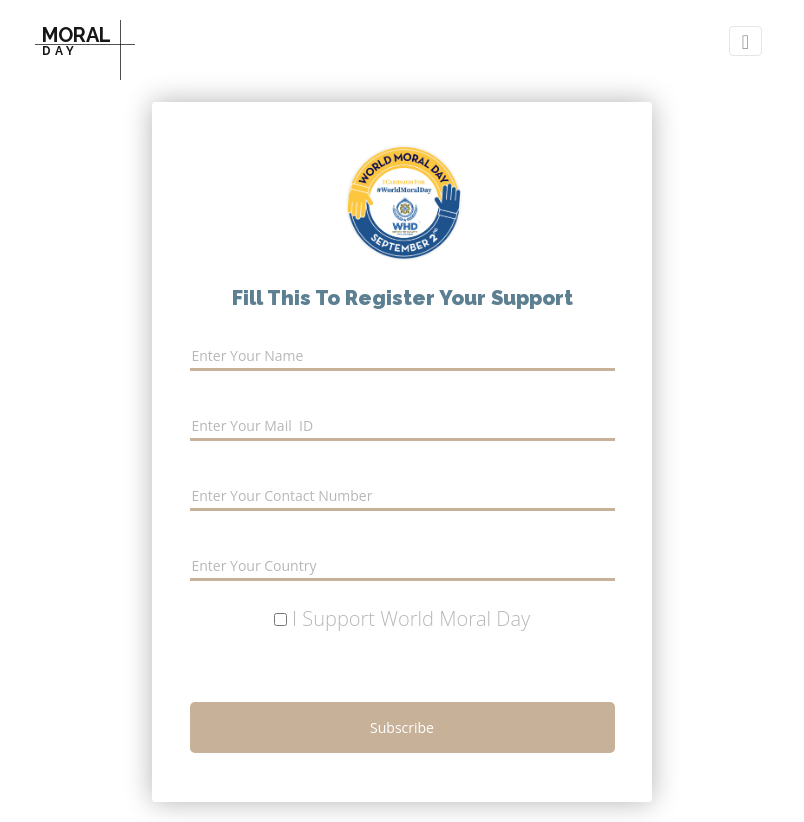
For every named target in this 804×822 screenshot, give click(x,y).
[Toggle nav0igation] (745, 41)
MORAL (76, 40)
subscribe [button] (402, 727)
